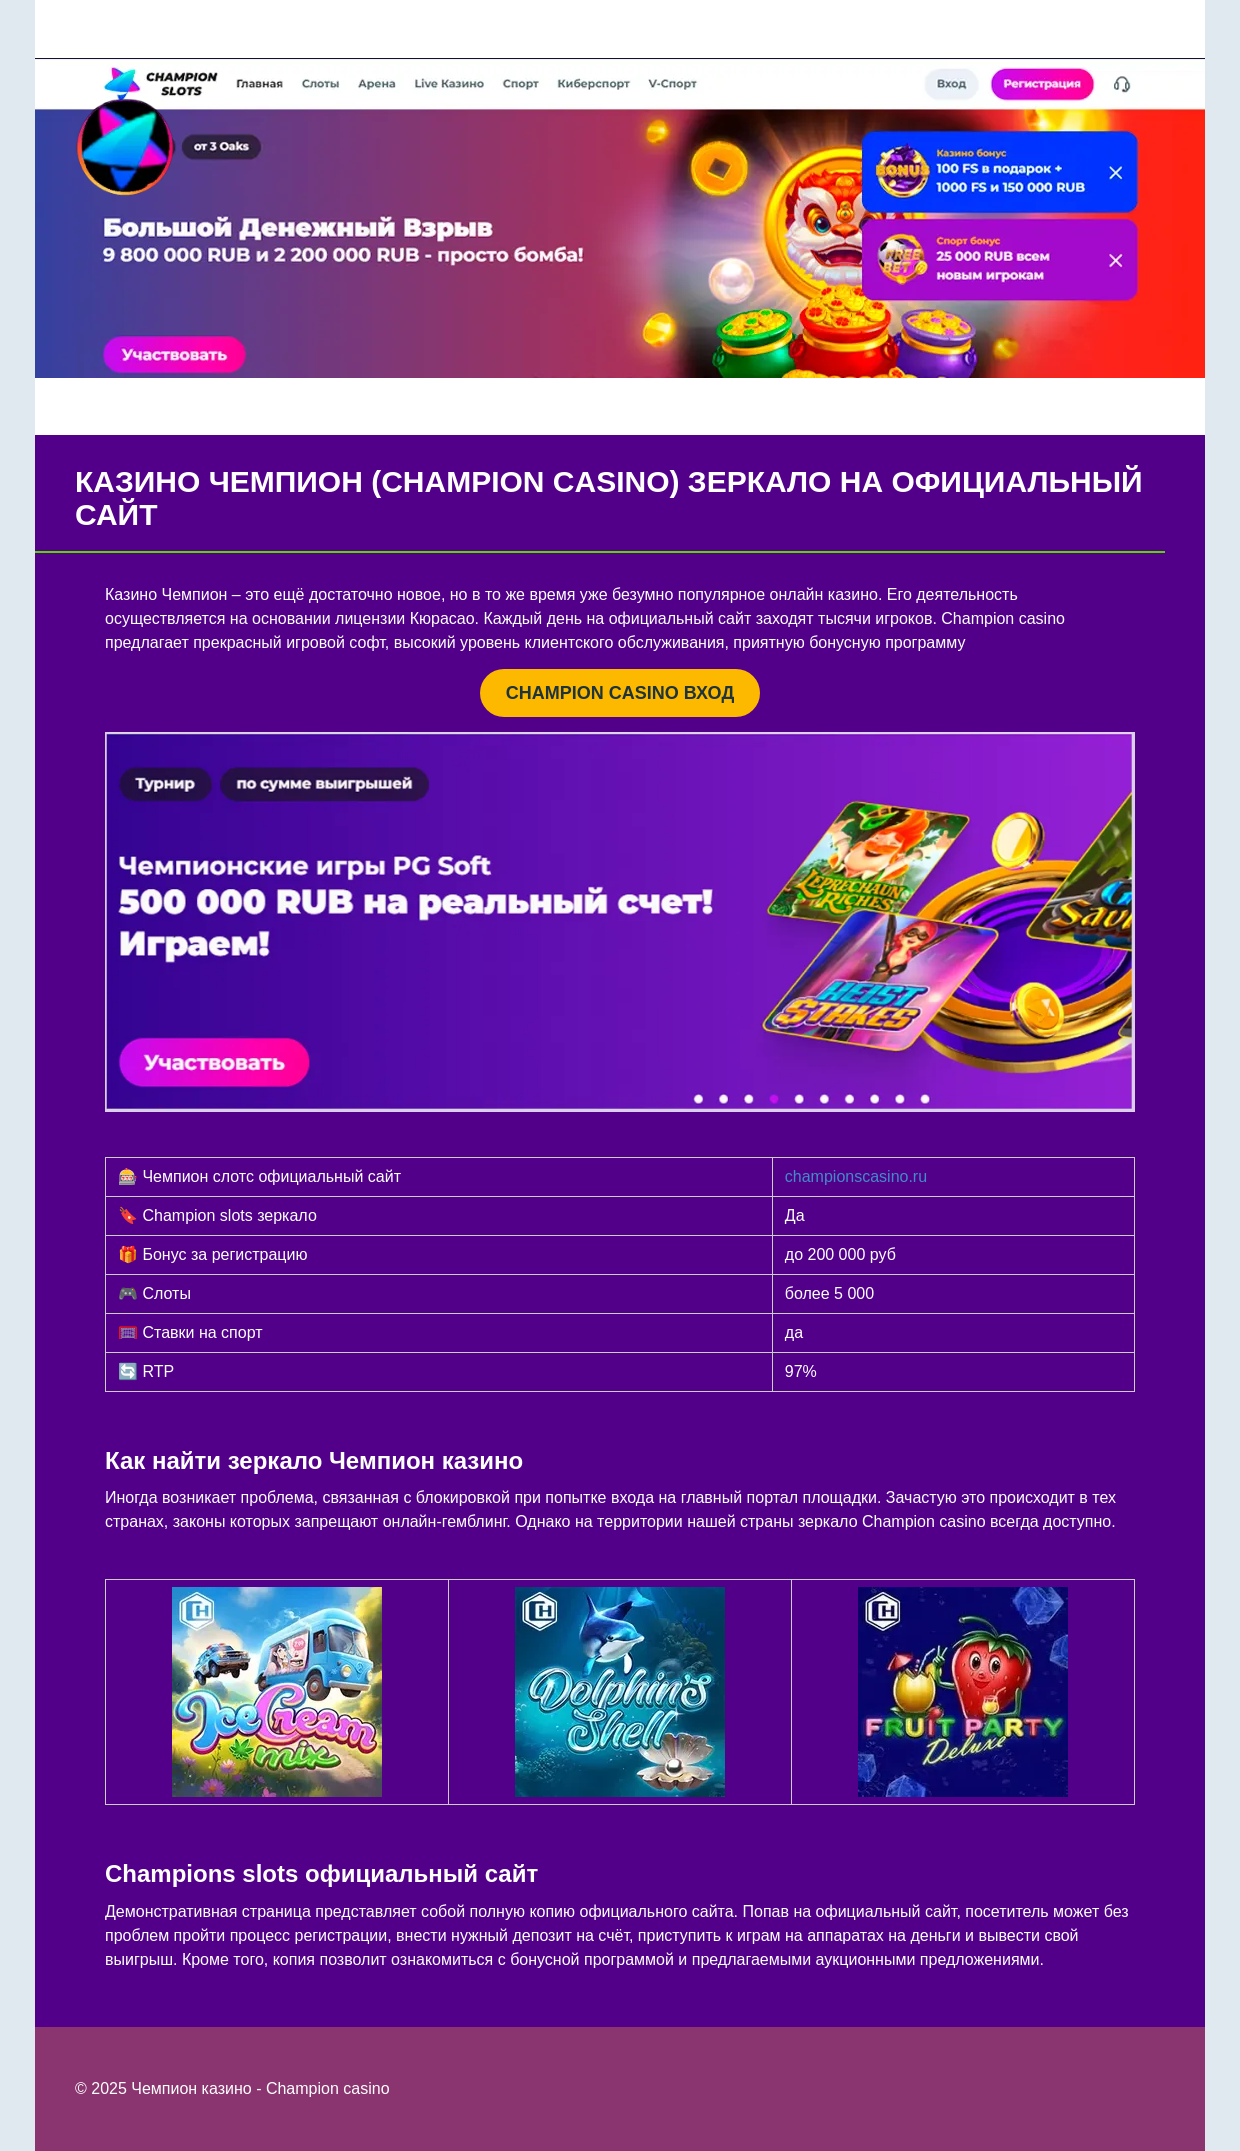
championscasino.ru (856, 1176)
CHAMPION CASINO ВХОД (620, 693)
